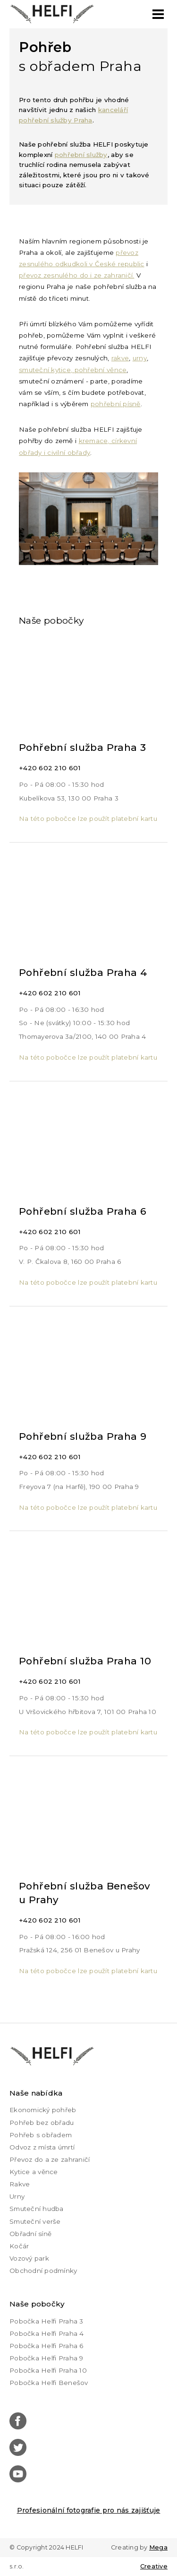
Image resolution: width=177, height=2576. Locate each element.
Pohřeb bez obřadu (41, 2122)
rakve (120, 358)
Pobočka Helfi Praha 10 (48, 2370)
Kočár (19, 2246)
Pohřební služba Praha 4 (83, 972)
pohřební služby (81, 154)
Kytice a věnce (33, 2172)
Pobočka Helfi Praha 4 (46, 2333)
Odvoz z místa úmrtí (42, 2147)
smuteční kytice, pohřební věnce (72, 370)
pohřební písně (116, 404)
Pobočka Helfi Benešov (48, 2382)
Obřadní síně (30, 2233)
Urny (17, 2196)
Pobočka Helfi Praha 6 (46, 2346)
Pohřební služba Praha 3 (82, 747)
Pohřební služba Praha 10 (85, 1661)
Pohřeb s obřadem (40, 2135)
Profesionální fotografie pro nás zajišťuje (88, 2510)
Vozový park (29, 2258)
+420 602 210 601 (50, 768)
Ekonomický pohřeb (42, 2110)
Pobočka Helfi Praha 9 (46, 2358)
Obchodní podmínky (43, 2270)
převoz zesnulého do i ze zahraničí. (76, 275)
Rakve (19, 2184)
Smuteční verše (35, 2221)
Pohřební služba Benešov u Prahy (85, 1893)
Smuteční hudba (36, 2208)
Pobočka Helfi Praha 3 (46, 2321)
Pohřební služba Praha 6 (83, 1211)
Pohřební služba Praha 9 (83, 1436)
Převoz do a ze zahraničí (49, 2159)
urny (140, 358)
